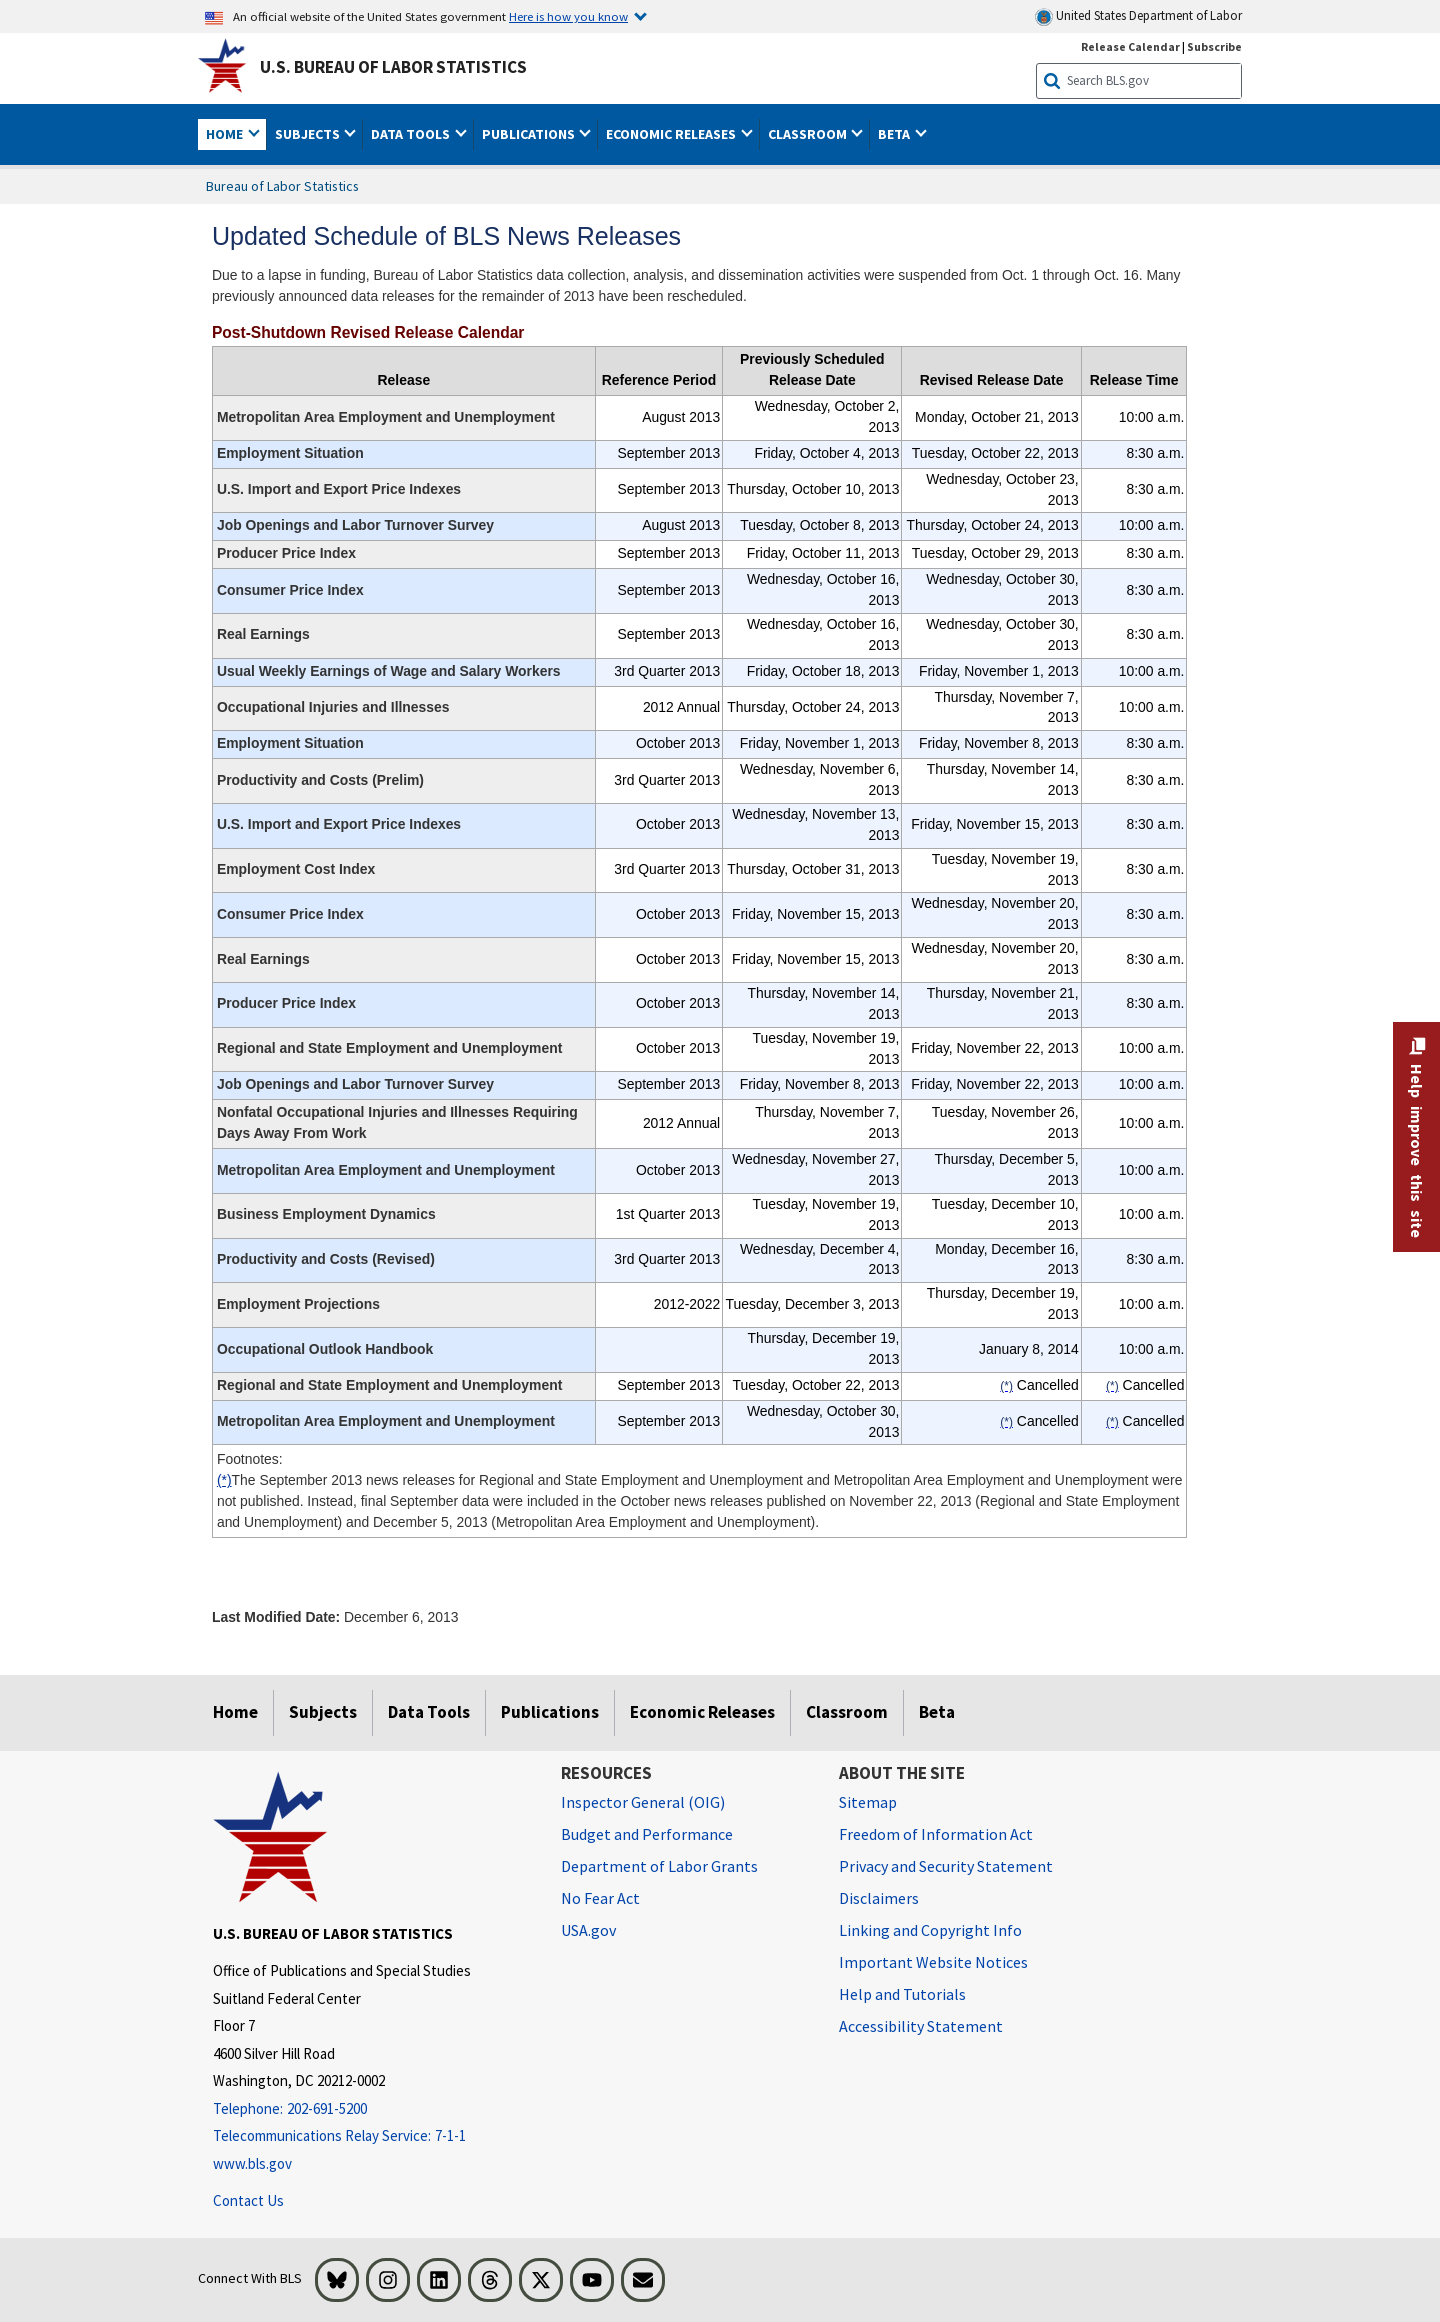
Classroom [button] (809, 134)
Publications (550, 1712)
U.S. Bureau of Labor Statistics (393, 67)
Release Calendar (1130, 46)
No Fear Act (600, 1898)
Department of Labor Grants (659, 1866)
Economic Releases (702, 1712)
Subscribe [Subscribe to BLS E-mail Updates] (1214, 46)
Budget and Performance (647, 1834)
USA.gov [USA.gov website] (588, 1930)
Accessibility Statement (921, 2026)
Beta (937, 1712)
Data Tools (429, 1712)
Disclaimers (879, 1898)
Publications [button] (530, 134)
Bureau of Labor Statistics (282, 186)
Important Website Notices (933, 1962)
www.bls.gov (252, 2163)
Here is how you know (568, 16)
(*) (224, 1480)
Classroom (847, 1712)
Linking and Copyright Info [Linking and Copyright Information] (930, 1930)
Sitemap (868, 1802)
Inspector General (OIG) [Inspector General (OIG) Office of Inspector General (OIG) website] (643, 1802)
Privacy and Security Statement (946, 1866)
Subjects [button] (309, 134)
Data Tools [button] (412, 134)
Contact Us (248, 2200)
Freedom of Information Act (936, 1834)
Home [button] (226, 134)
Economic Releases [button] (672, 134)
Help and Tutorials (902, 1994)
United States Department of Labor (1138, 16)
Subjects (323, 1712)
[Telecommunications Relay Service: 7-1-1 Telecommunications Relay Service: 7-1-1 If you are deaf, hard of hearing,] (372, 2136)
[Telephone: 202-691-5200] (372, 2109)
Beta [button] (895, 134)
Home (235, 1712)
